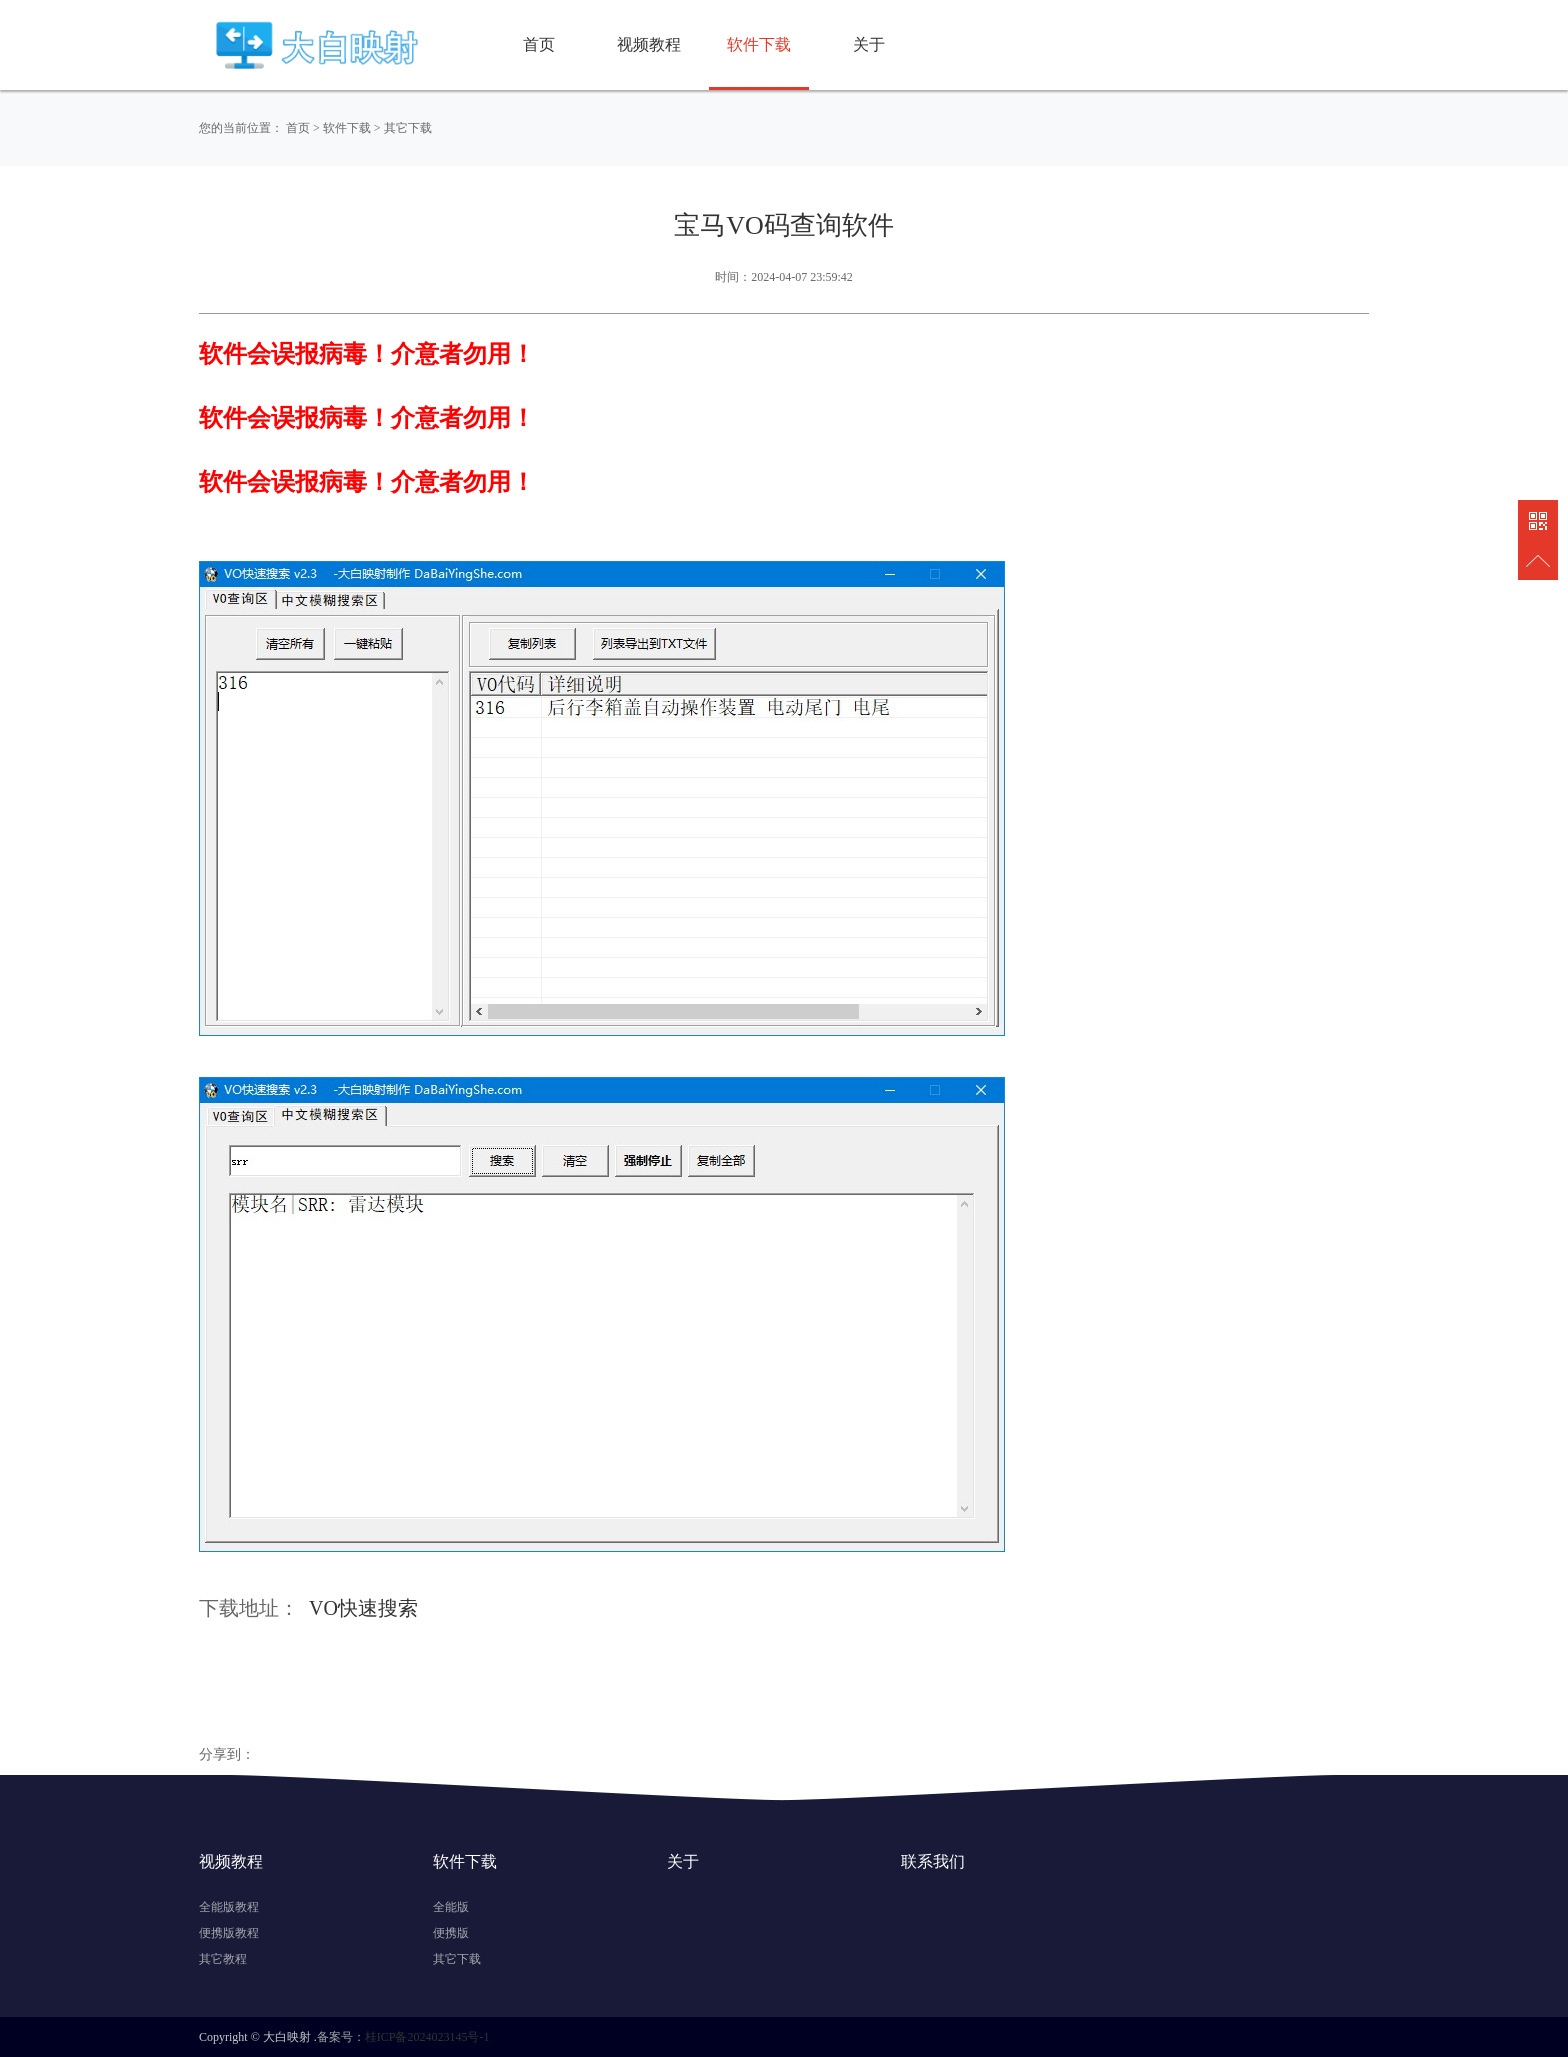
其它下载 (408, 128)
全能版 (451, 1907)
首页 (539, 44)
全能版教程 (229, 1907)
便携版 (451, 1933)
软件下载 (759, 44)
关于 (869, 44)
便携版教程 (229, 1933)
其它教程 (223, 1959)
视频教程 (649, 44)
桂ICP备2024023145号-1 (427, 2037)
